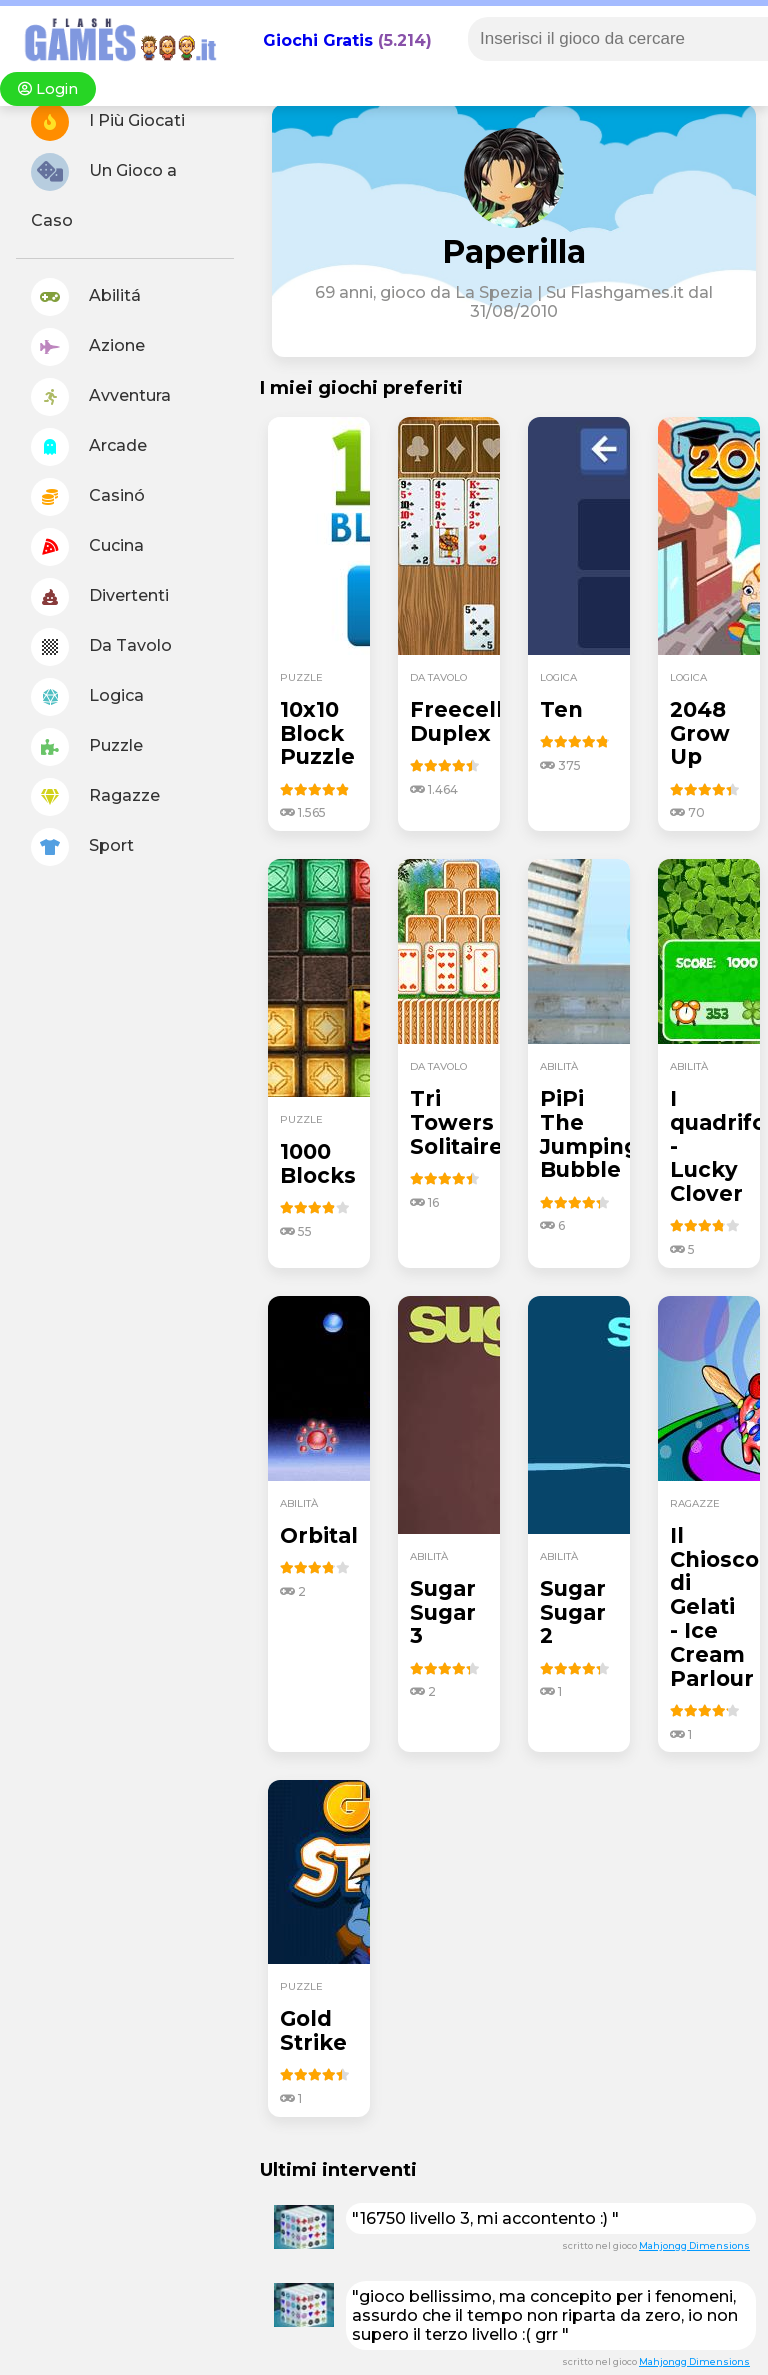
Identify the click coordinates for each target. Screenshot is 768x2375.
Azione (88, 347)
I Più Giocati (108, 122)
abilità (559, 1066)
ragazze (695, 1503)
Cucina (87, 547)
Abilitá (86, 297)
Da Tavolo (101, 647)
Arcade (89, 447)
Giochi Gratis (318, 40)
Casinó (88, 497)
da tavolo (438, 677)
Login (48, 89)
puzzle (301, 677)
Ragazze (95, 797)
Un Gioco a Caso (104, 191)
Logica (87, 697)
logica (558, 677)
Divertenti (100, 597)
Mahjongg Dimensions (694, 2245)
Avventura (101, 397)
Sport (82, 847)
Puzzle (87, 747)
